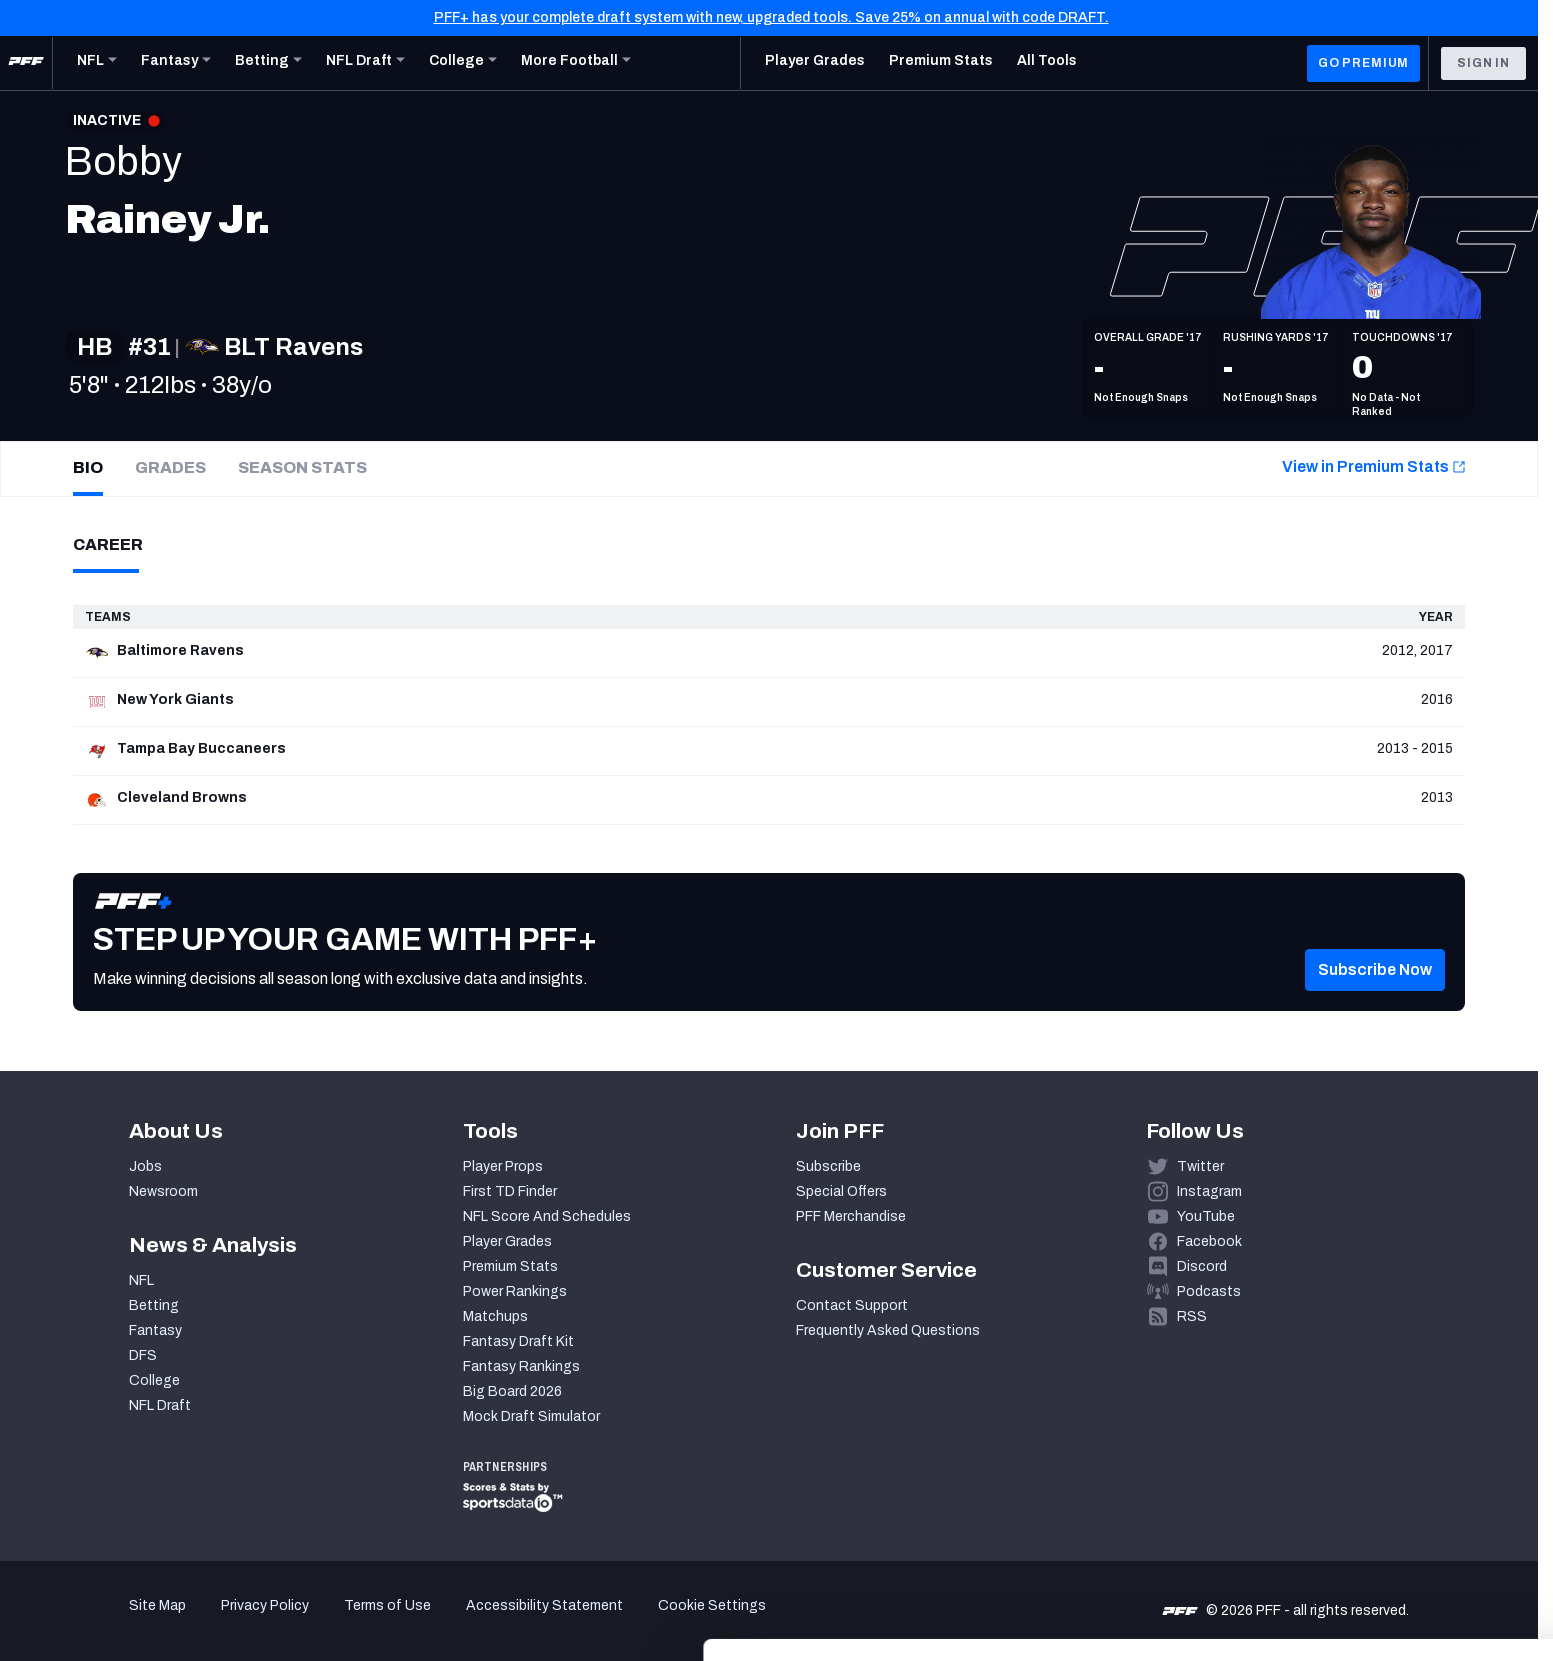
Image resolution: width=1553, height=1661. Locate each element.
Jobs (145, 1166)
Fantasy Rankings (521, 1366)
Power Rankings (515, 1291)
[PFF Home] (26, 63)
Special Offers (841, 1191)
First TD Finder (510, 1191)
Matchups (495, 1316)
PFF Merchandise (851, 1216)
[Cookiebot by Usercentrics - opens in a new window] (129, 1622)
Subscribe (828, 1166)
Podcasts (1209, 1291)
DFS (143, 1355)
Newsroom (163, 1191)
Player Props (503, 1166)
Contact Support (852, 1305)
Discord (1202, 1266)
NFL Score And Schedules (547, 1216)
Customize (1387, 1536)
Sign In (1483, 63)
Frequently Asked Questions (888, 1330)
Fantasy (155, 1330)
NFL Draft (160, 1405)
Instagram (1209, 1191)
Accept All (1386, 1477)
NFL (141, 1280)
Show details (308, 1621)
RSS (1192, 1316)
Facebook (1209, 1241)
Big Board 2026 (512, 1391)
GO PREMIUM (1363, 63)
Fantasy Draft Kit (518, 1341)
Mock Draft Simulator (531, 1416)
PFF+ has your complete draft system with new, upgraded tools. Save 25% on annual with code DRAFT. (771, 17)
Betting (154, 1305)
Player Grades (507, 1241)
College (154, 1380)
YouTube (1206, 1216)
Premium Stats (510, 1266)
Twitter (1200, 1166)
